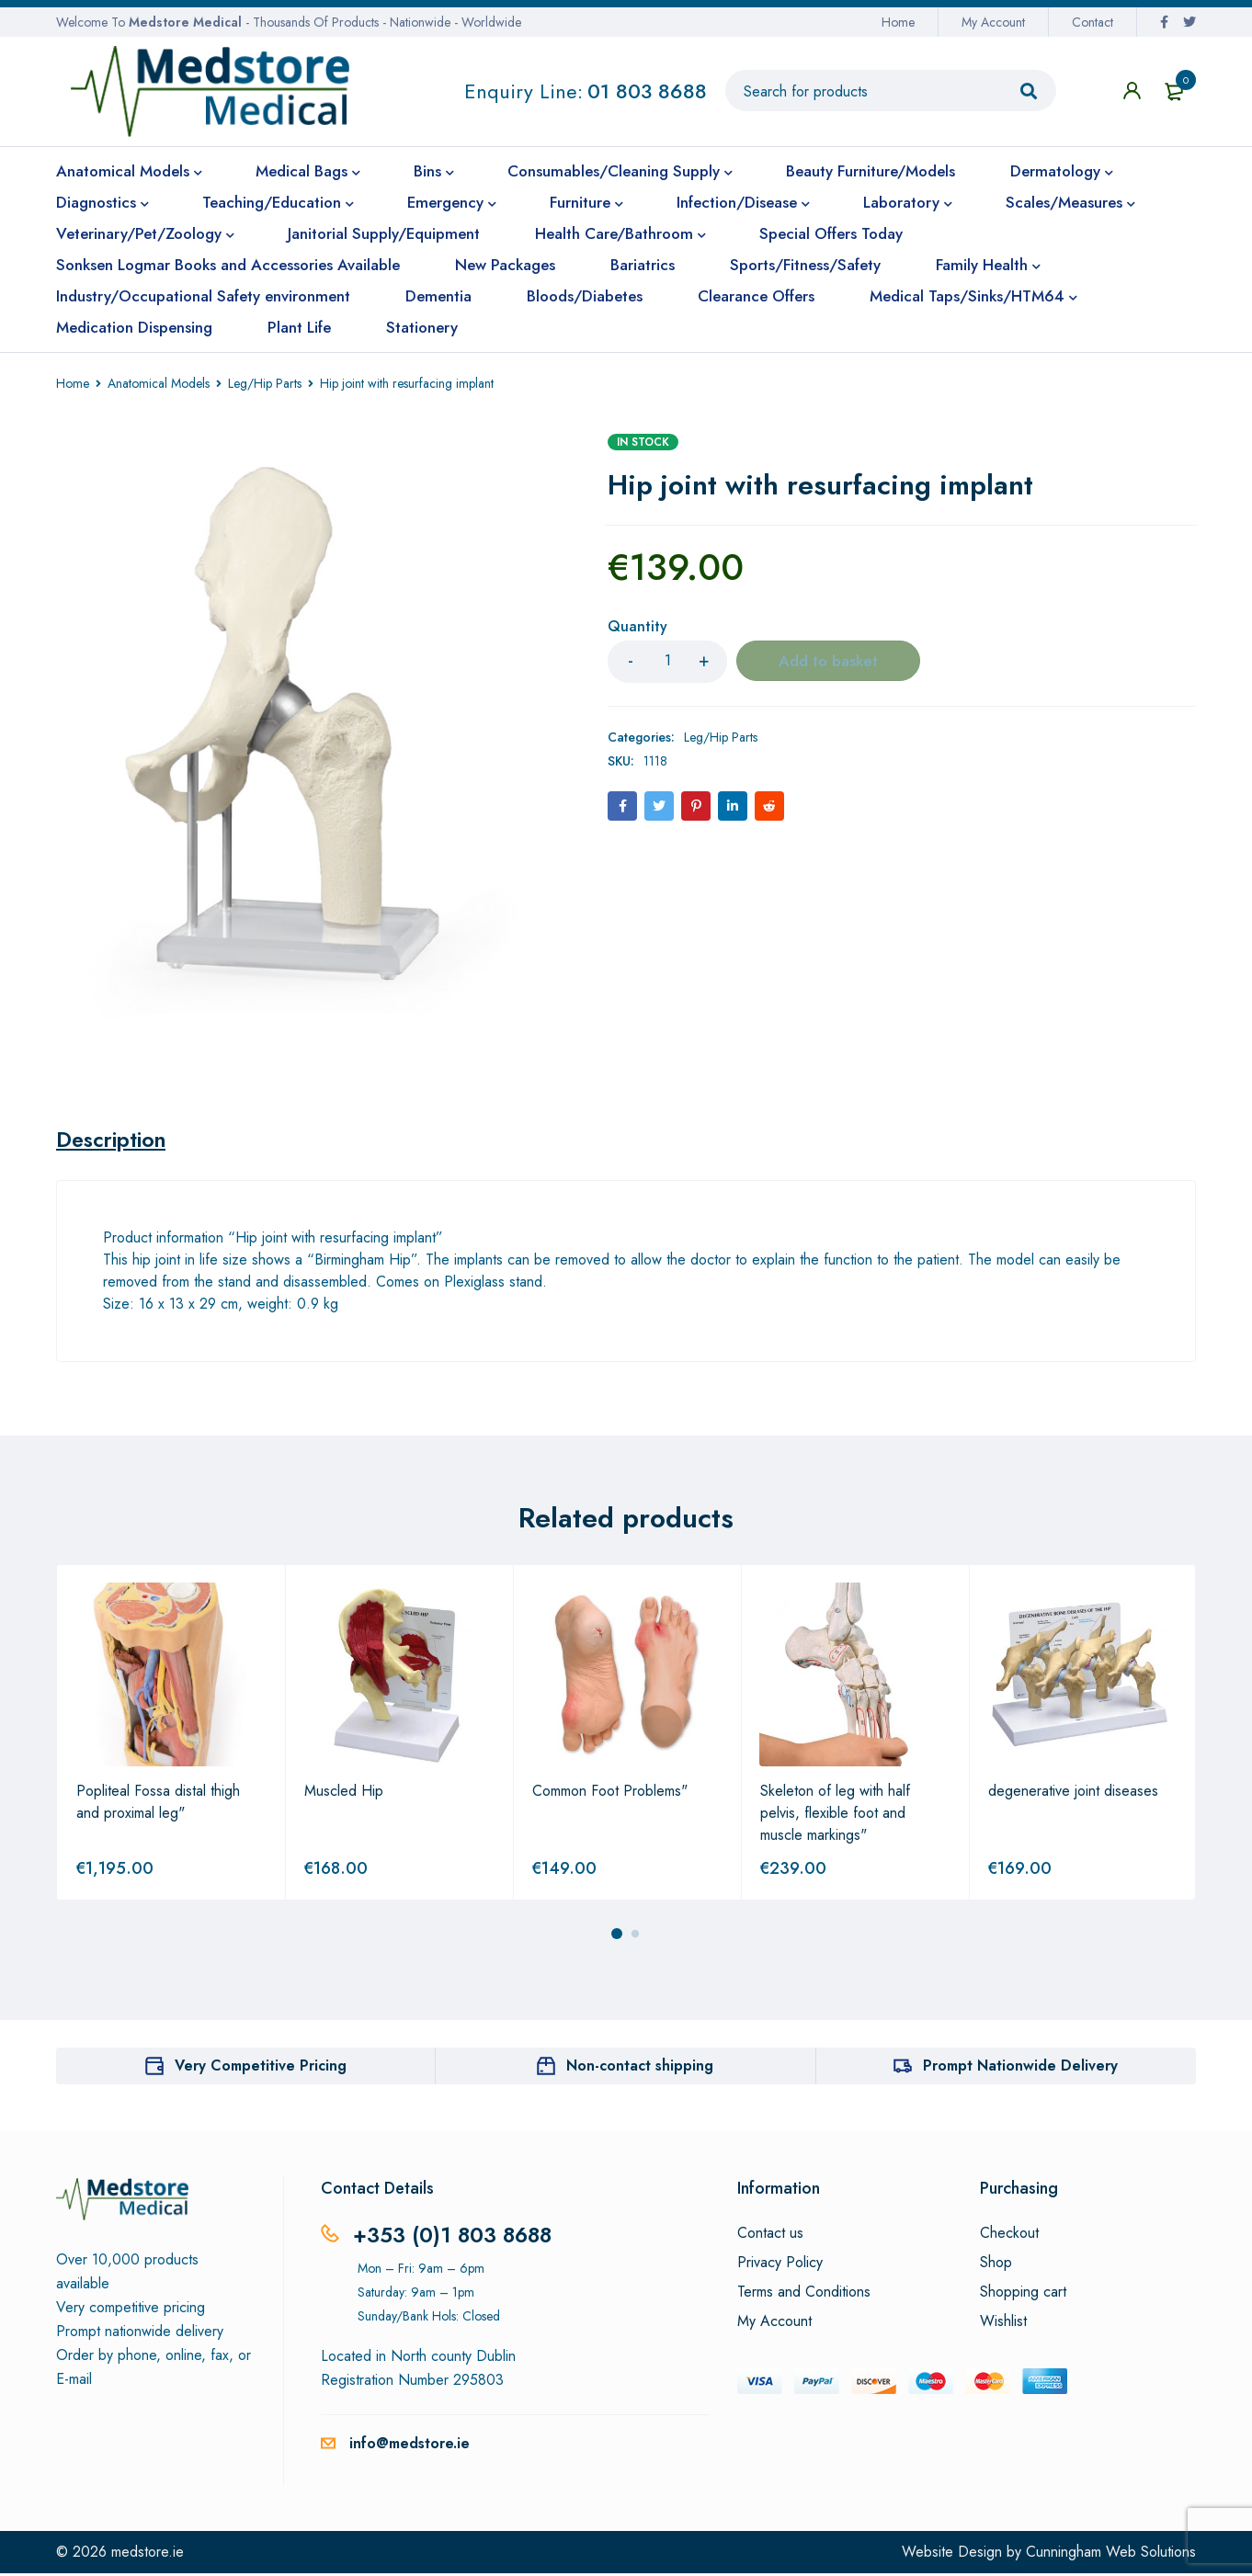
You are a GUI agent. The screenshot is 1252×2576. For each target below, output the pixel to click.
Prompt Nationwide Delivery (1020, 2068)
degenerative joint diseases (1073, 1793)
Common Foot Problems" (610, 1793)
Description (114, 1140)
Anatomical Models (159, 383)
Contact (1092, 22)
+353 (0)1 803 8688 (455, 2237)
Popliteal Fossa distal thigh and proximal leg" (158, 1804)
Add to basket (829, 662)
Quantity (637, 627)
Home (898, 22)
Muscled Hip (343, 1793)
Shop (996, 2265)
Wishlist (1003, 2324)
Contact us (770, 2236)
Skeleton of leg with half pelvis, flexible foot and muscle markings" (835, 1815)
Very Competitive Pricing (261, 2068)
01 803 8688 (647, 91)
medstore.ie (147, 2554)
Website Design (952, 2554)
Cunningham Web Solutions (1111, 2554)
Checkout (1009, 2236)
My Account (993, 22)
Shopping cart (1023, 2295)
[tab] (114, 1140)
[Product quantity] (667, 662)
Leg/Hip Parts (265, 383)
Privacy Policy (780, 2265)
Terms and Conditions (804, 2295)
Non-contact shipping (639, 2068)
